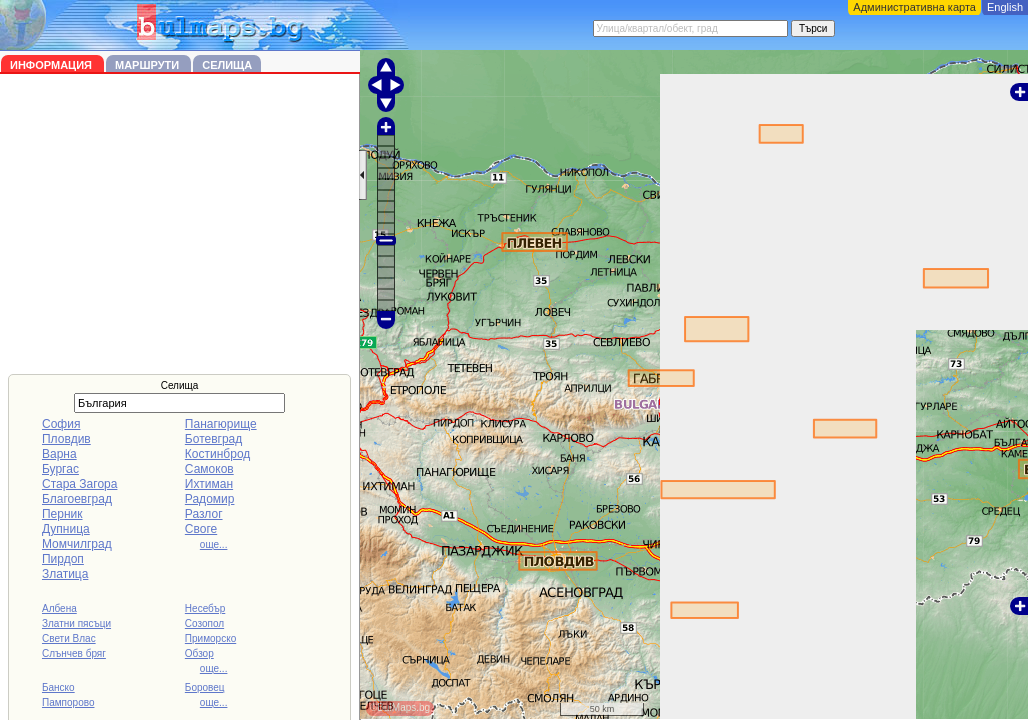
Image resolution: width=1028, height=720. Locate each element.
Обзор (199, 653)
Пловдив (66, 439)
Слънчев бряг (74, 653)
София (61, 424)
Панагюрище (221, 424)
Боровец (205, 687)
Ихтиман (209, 484)
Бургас (60, 469)
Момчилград (77, 544)
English (1005, 7)
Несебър (205, 608)
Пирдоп (63, 559)
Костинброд (217, 454)
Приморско (210, 638)
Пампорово (68, 702)
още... (214, 544)
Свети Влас (69, 638)
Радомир (210, 499)
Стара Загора (79, 484)
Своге (201, 529)
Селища (227, 65)
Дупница (66, 529)
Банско (58, 687)
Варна (59, 454)
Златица (65, 574)
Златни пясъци (76, 623)
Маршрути (148, 65)
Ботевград (213, 439)
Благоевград (77, 499)
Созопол (204, 623)
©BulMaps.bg (400, 707)
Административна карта (914, 7)
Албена (59, 608)
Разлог (204, 514)
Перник (62, 514)
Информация (52, 65)
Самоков (209, 469)
